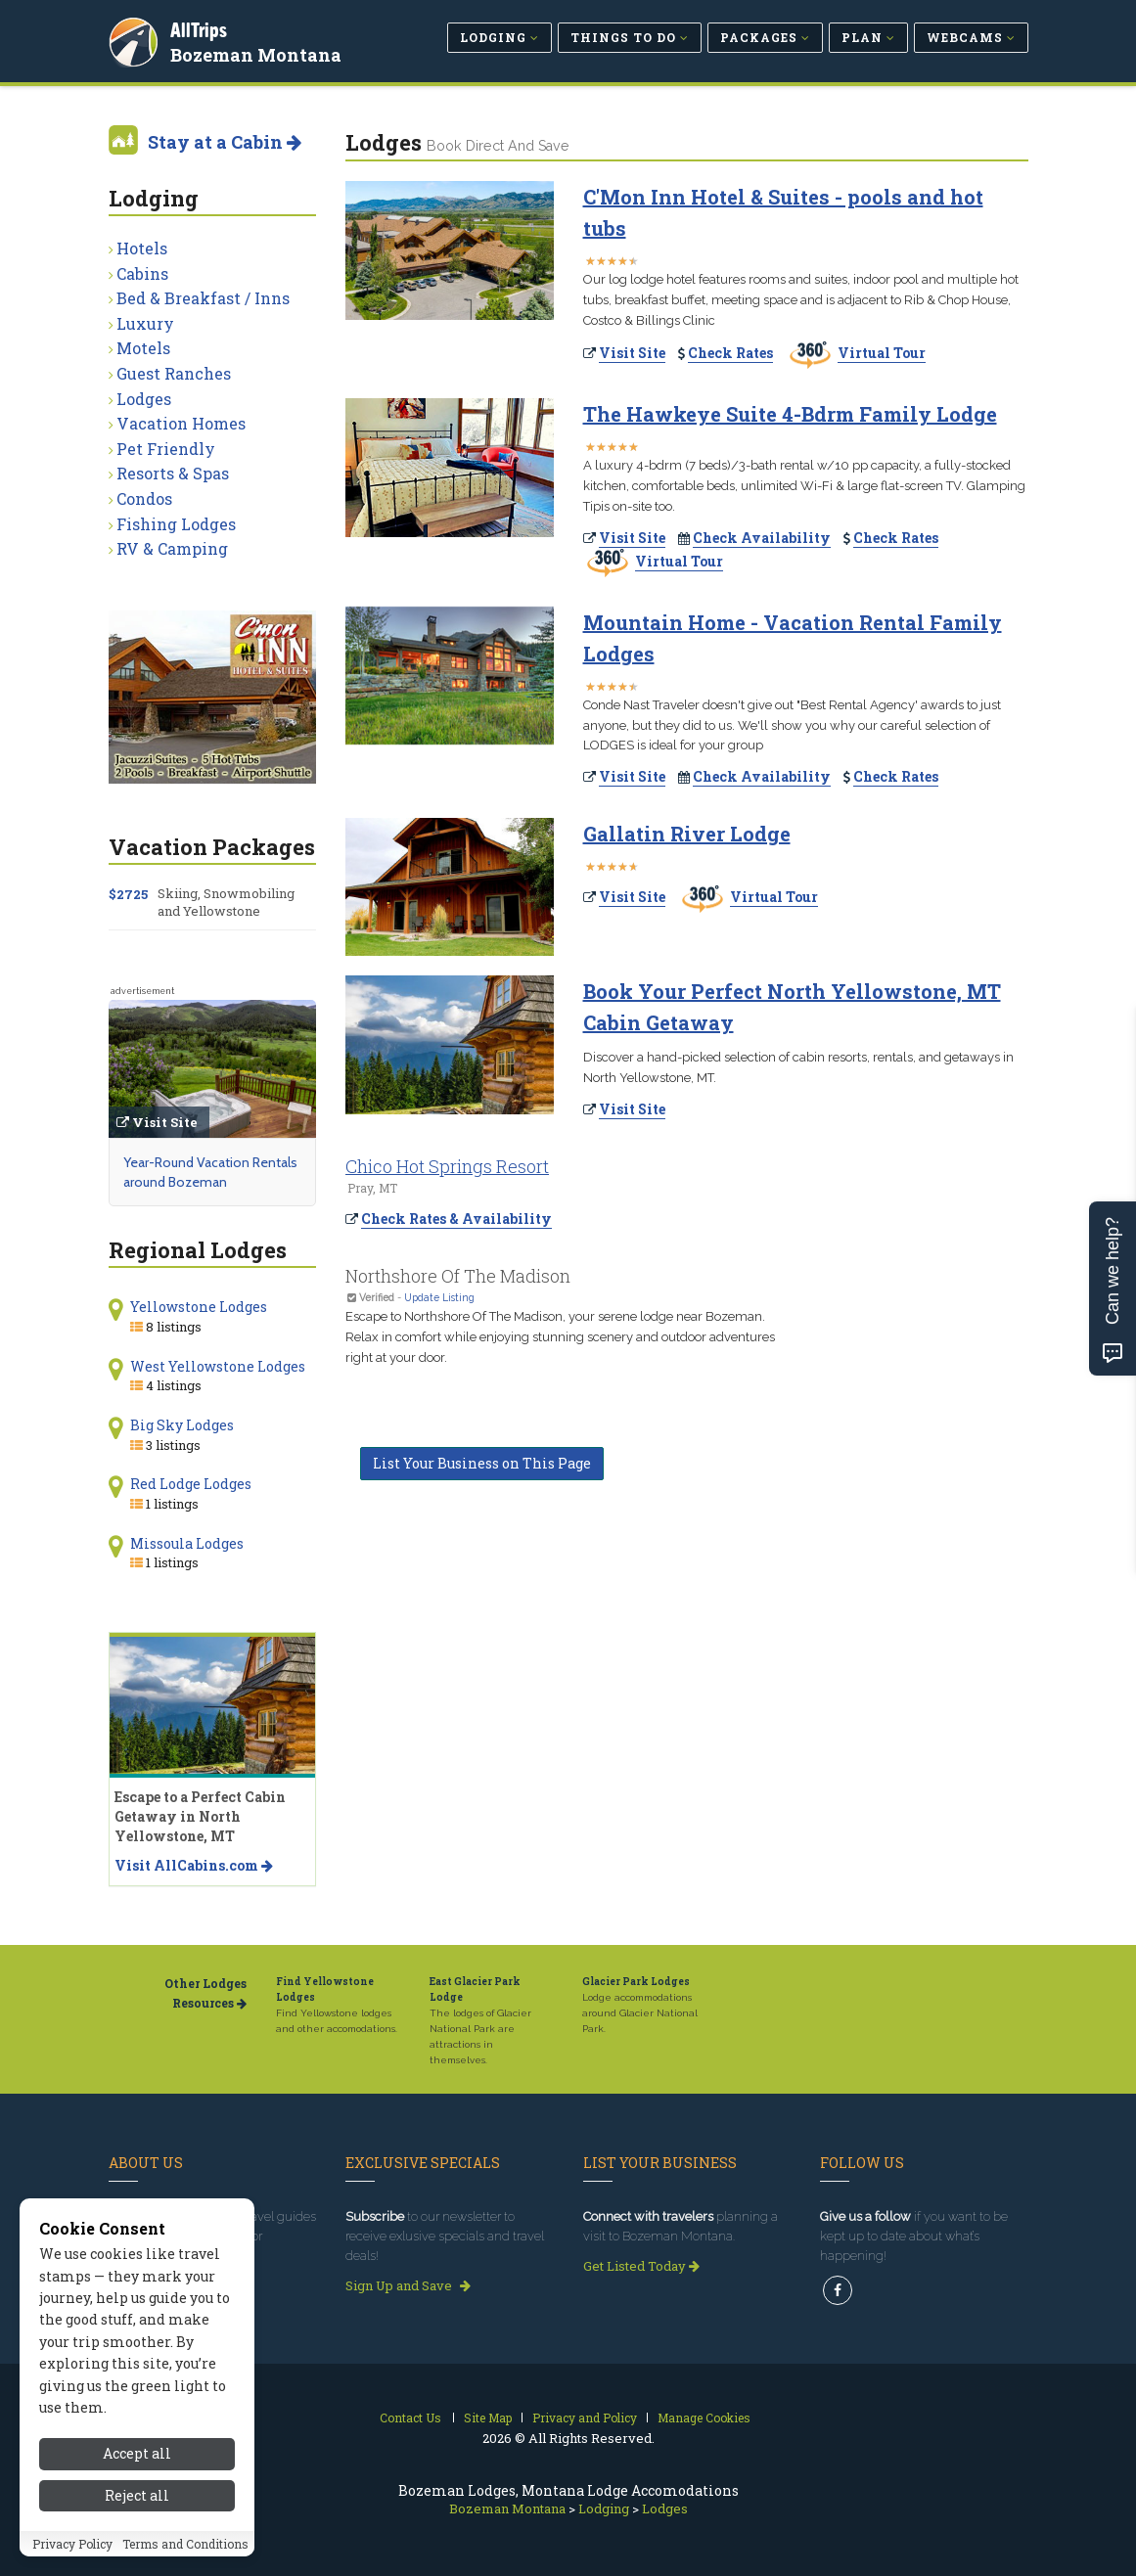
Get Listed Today (641, 2266)
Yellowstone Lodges (198, 1306)
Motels (143, 348)
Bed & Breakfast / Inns (203, 298)
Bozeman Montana (258, 53)
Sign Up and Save (408, 2285)
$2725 (128, 894)
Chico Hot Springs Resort (447, 1166)
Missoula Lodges (187, 1543)
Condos (144, 498)
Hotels (141, 248)
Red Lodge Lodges (190, 1483)
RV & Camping (172, 548)
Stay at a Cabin (224, 142)
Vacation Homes (181, 423)
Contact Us (410, 2417)
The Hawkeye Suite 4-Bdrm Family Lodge (790, 414)
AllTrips (201, 28)
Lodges (143, 398)
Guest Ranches (173, 373)
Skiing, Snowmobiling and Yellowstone (226, 902)
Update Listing (439, 1297)
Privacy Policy (72, 2562)
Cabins (142, 273)
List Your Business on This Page (482, 1463)
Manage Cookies (704, 2417)
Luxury (145, 323)
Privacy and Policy (584, 2417)
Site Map (488, 2417)
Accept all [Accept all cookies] (137, 2472)
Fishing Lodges (176, 524)
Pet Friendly (165, 448)
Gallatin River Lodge (687, 833)
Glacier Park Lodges (636, 1981)
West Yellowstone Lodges (217, 1366)
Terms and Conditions (185, 2562)
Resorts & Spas (172, 473)
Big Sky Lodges (182, 1425)
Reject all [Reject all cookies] (137, 2514)
